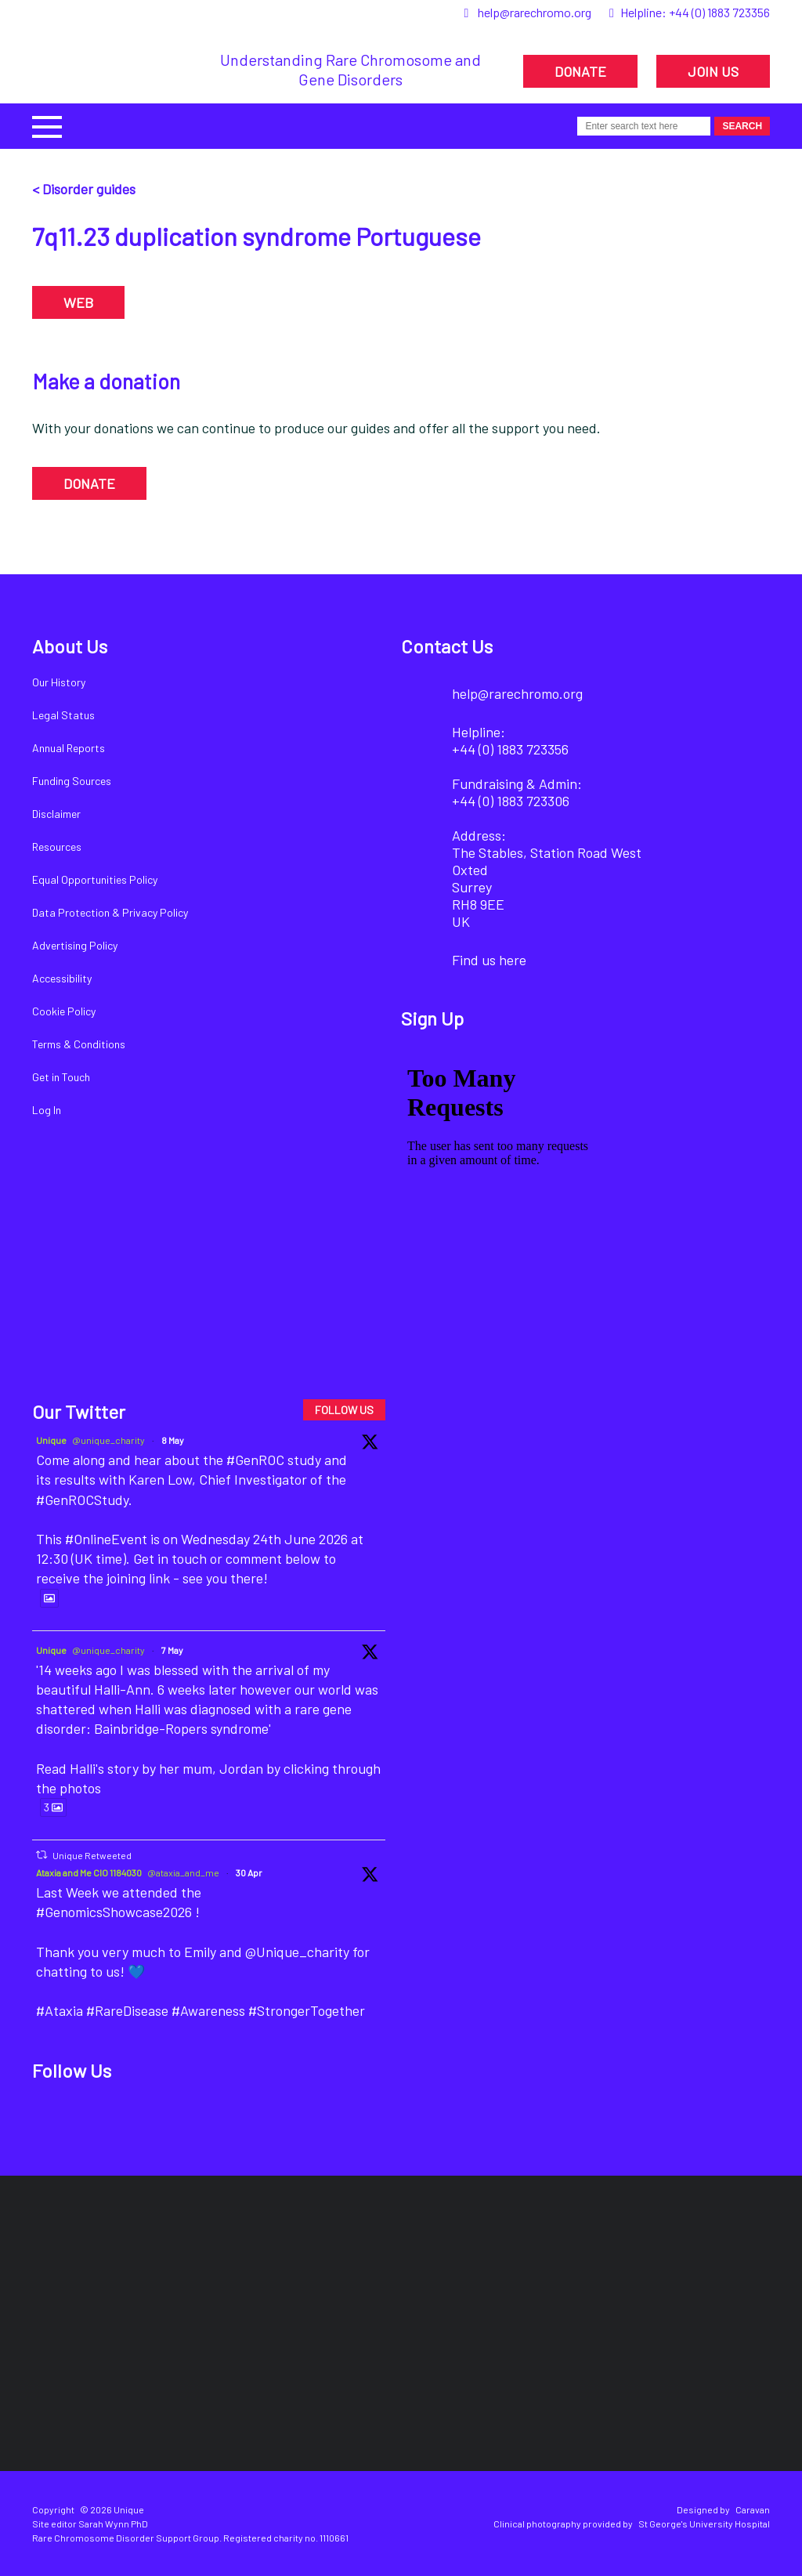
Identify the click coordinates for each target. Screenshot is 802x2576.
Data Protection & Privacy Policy (110, 912)
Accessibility (62, 978)
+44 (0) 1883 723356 (719, 12)
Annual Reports (68, 747)
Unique (51, 1440)
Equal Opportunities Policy (94, 879)
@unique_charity (108, 1440)
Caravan (752, 2509)
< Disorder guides (83, 188)
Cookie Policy (64, 1011)
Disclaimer (56, 813)
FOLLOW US (344, 1409)
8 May (172, 1440)
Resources (56, 846)
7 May (172, 1649)
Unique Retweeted (92, 1855)
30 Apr (249, 1872)
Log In (46, 1109)
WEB (78, 302)
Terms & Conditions (78, 1044)
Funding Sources (71, 780)
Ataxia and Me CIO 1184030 (89, 1872)
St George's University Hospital (704, 2523)
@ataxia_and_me (183, 1872)
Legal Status (63, 715)
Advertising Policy (74, 945)
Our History (58, 682)
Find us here (489, 959)
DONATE (580, 71)
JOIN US (713, 71)
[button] (47, 125)
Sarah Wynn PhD (113, 2523)
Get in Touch (61, 1077)
